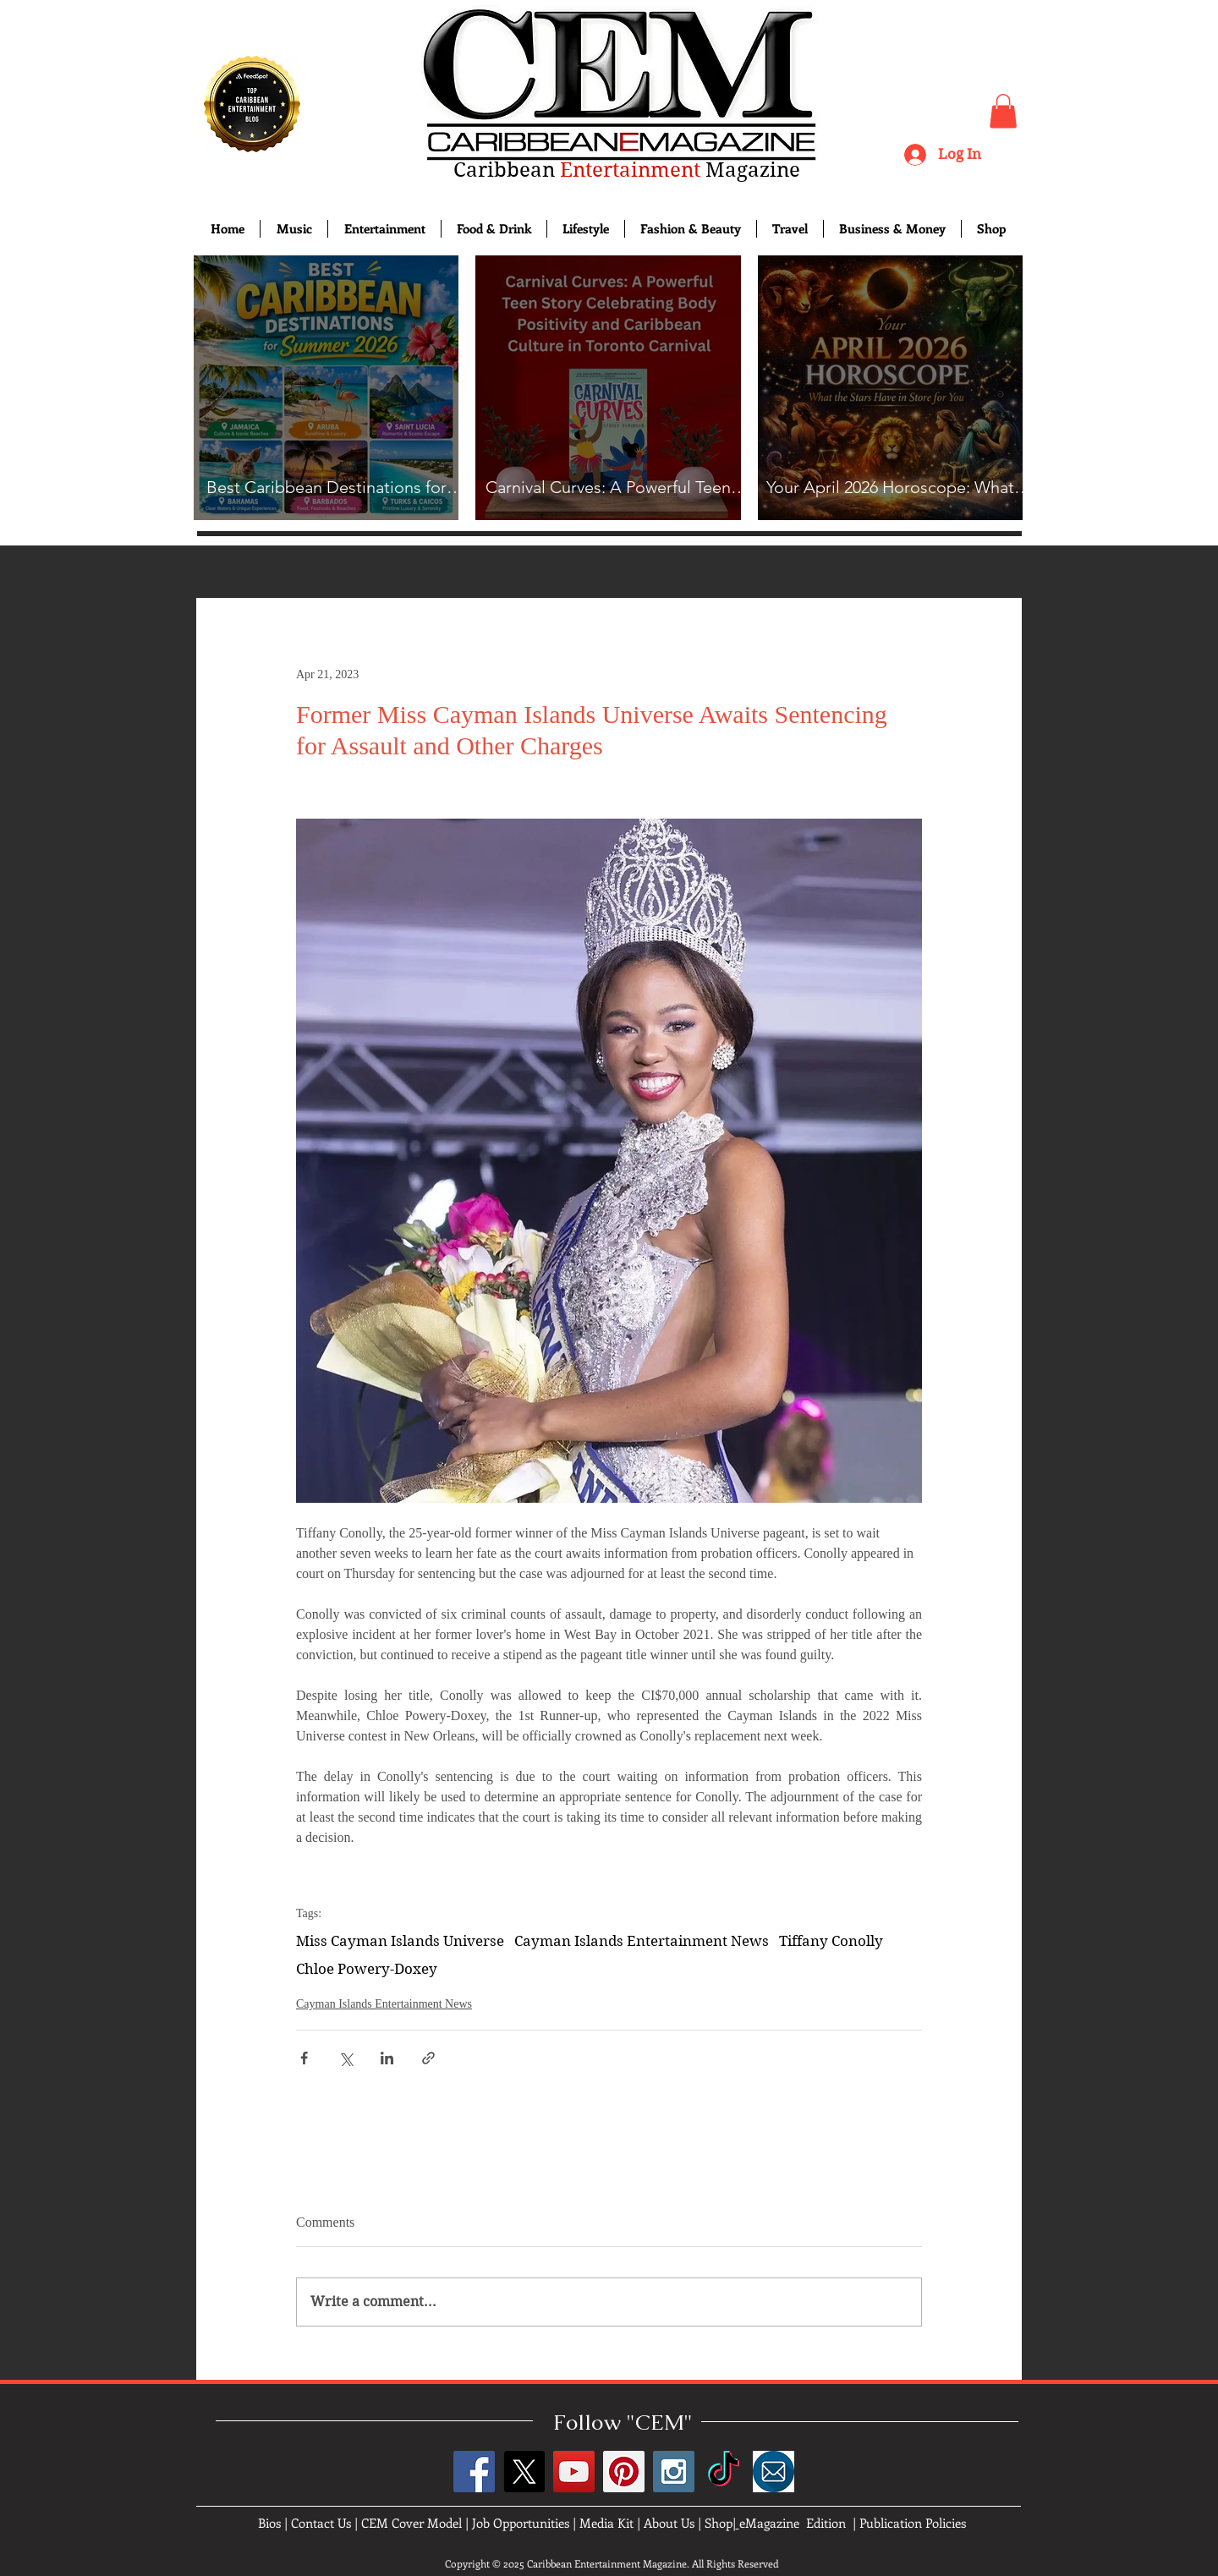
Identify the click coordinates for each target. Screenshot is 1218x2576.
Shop (718, 2522)
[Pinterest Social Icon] (624, 2471)
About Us (669, 2522)
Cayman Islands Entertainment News (641, 1940)
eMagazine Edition (792, 2522)
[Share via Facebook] (304, 2058)
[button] (1003, 111)
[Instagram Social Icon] (673, 2471)
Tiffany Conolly (831, 1940)
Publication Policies (912, 2522)
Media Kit (606, 2522)
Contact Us (321, 2522)
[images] (773, 2471)
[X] (524, 2471)
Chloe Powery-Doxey (366, 1968)
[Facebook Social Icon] (474, 2471)
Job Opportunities (520, 2522)
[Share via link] (428, 2058)
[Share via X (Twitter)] (345, 2058)
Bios (269, 2522)
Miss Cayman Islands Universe (400, 1940)
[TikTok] (723, 2471)
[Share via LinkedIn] (387, 2058)
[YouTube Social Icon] (574, 2471)
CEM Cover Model (411, 2522)
